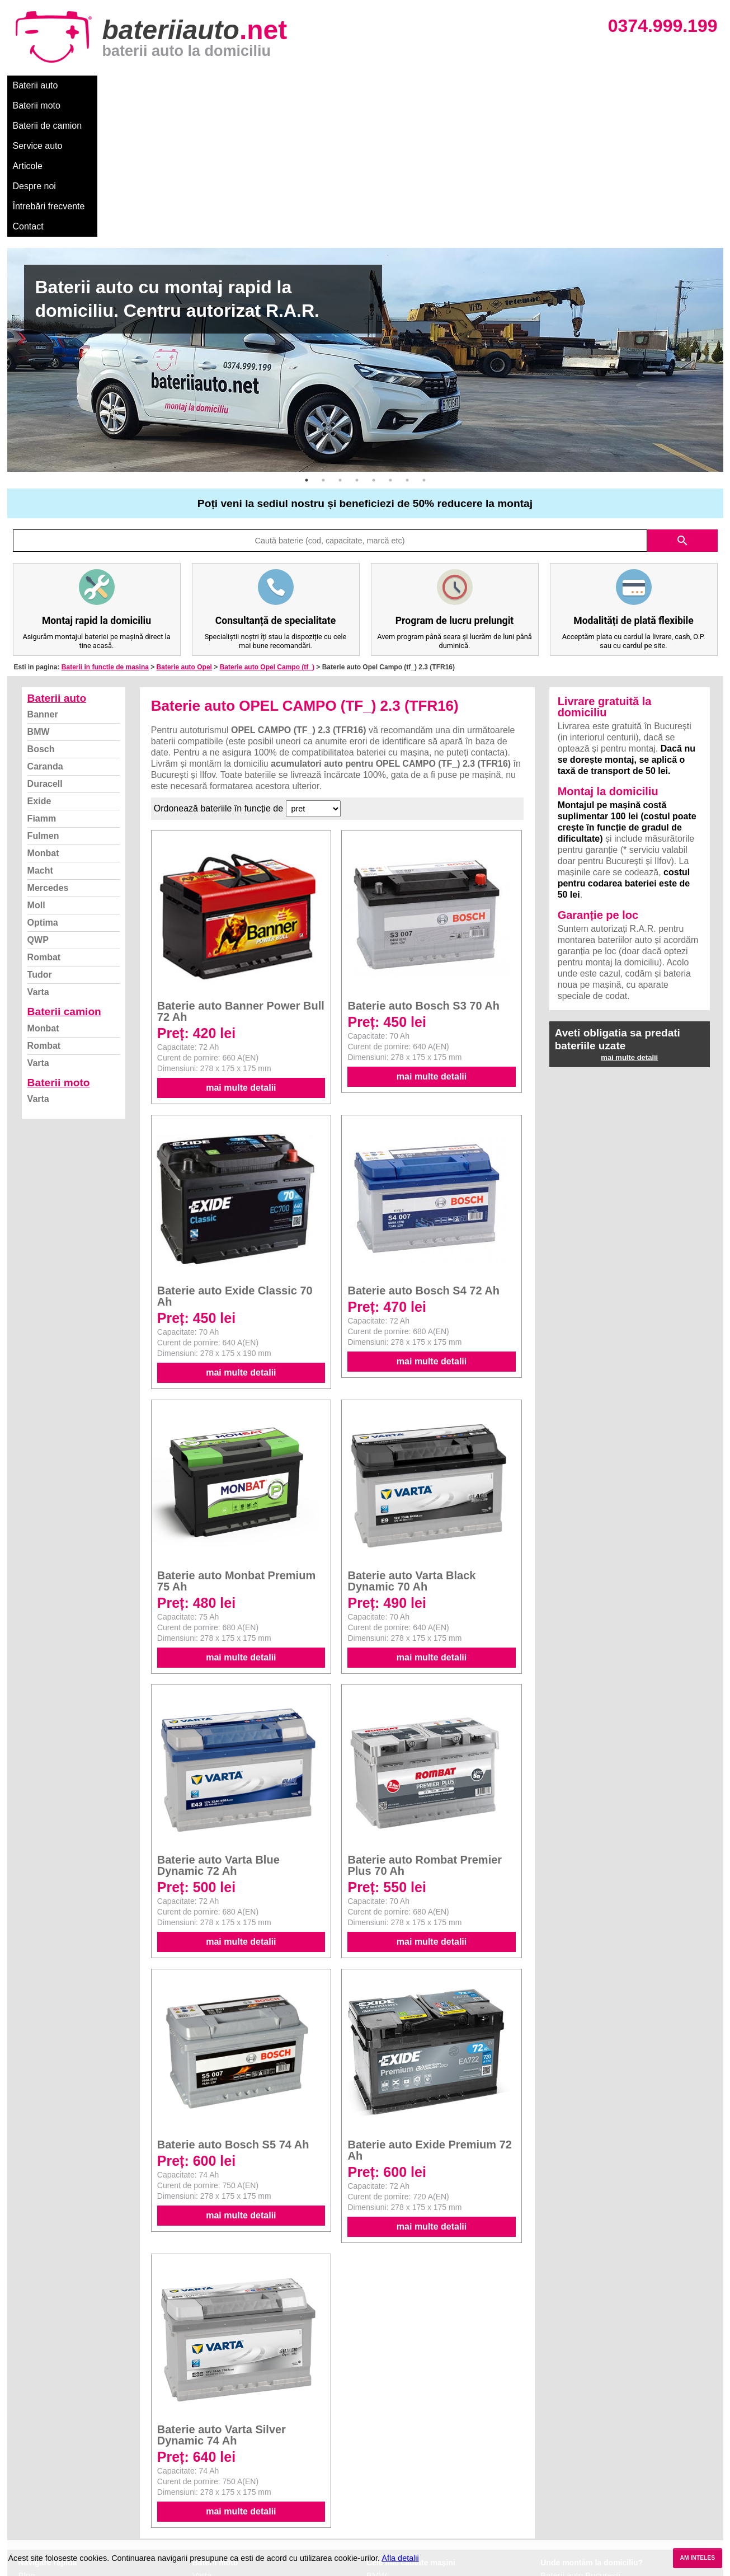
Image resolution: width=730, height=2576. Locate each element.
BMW (38, 590)
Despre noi (347, 85)
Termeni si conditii (51, 2483)
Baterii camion (64, 870)
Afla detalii (400, 2558)
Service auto (242, 85)
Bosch (41, 608)
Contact (482, 85)
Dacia (377, 2446)
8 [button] (424, 339)
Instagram (37, 2508)
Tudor (39, 833)
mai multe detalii (241, 946)
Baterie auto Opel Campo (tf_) (267, 526)
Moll (36, 764)
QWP (38, 799)
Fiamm (41, 677)
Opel (375, 2520)
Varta (38, 851)
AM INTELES (697, 2558)
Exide (39, 660)
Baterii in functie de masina (105, 526)
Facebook (36, 2495)
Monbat (43, 712)
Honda (378, 2532)
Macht (40, 729)
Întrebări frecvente (416, 85)
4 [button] (356, 339)
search (682, 399)
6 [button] (390, 339)
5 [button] (373, 339)
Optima (42, 781)
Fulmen (43, 695)
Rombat (44, 816)
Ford (375, 2459)
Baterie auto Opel (184, 526)
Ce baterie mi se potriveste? (70, 2446)
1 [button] (306, 339)
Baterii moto (96, 85)
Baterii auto (35, 85)
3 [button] (340, 339)
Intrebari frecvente (52, 2471)
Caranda (45, 625)
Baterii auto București (580, 2434)
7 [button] (407, 339)
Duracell (45, 642)
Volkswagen (388, 2483)
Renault (380, 2495)
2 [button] (323, 339)
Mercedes (48, 747)
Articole (297, 85)
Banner (42, 573)
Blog (26, 2434)
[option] (365, 219)
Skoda (378, 2471)
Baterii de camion (169, 85)
